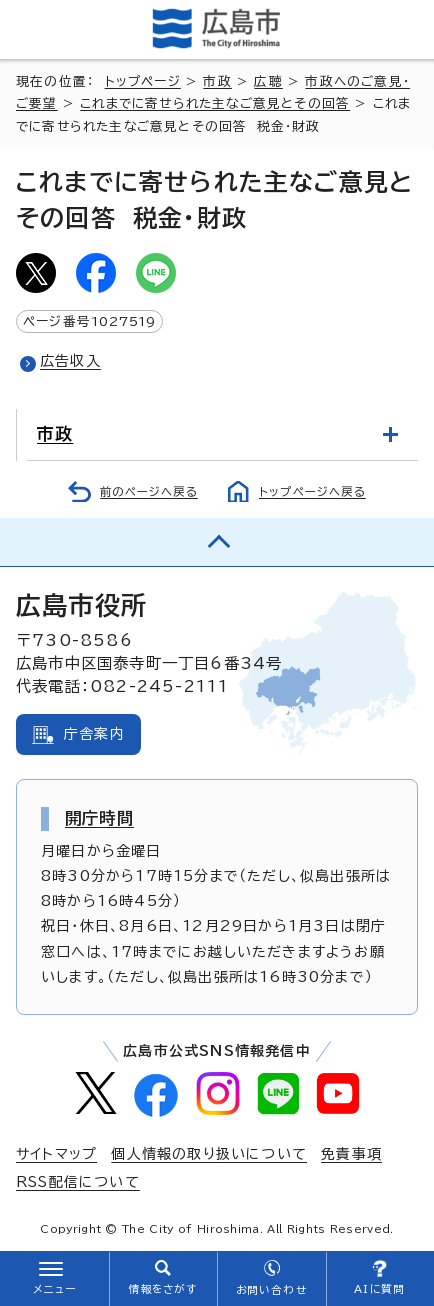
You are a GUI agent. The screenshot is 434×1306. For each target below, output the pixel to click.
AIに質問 (379, 1289)
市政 (217, 81)
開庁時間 (99, 818)
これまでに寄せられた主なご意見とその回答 (215, 103)
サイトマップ (56, 1154)
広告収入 (70, 361)
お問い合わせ (271, 1290)
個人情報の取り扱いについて (209, 1154)
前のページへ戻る (149, 491)
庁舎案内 (94, 734)
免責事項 (351, 1154)
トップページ (143, 81)
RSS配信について (78, 1182)
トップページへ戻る (312, 491)
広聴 (268, 81)
